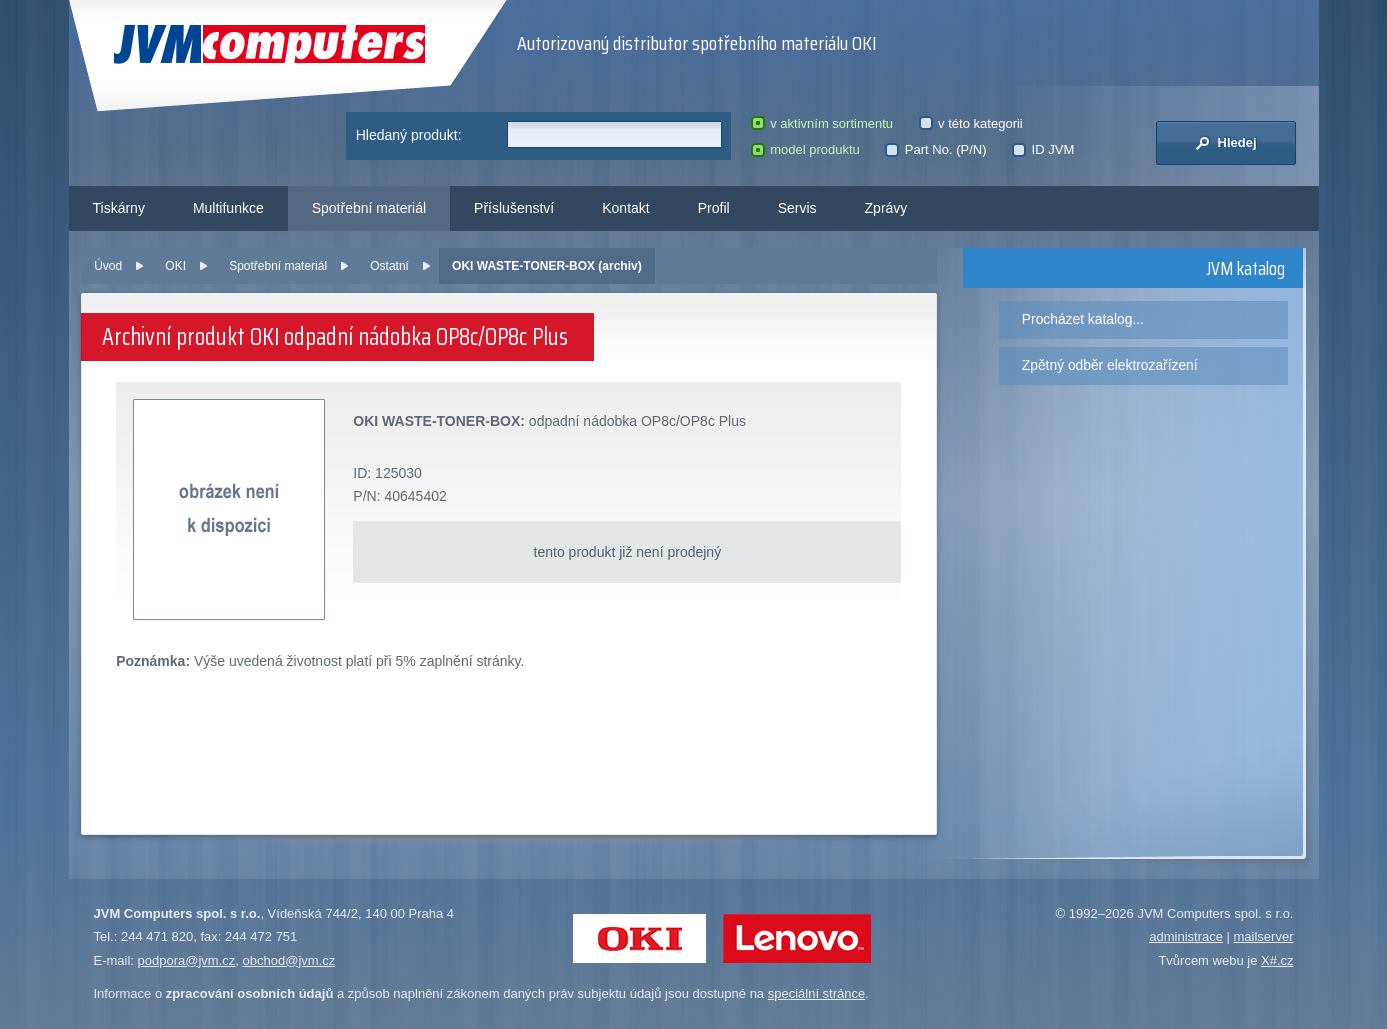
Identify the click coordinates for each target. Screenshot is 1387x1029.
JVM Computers (269, 44)
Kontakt (625, 208)
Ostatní (389, 266)
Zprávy (886, 208)
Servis (797, 208)
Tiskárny (119, 208)
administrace (1186, 936)
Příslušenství (514, 208)
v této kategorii (971, 123)
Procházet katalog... (1083, 319)
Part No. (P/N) (935, 149)
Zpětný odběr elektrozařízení (1110, 365)
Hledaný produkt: (409, 135)
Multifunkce (228, 208)
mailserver (1264, 936)
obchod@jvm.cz (289, 960)
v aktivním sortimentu (822, 123)
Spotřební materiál (369, 208)
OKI (175, 266)
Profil (714, 208)
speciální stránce (817, 993)
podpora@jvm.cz (187, 960)
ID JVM (1043, 149)
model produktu (805, 149)
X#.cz (1277, 960)
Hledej (1225, 143)
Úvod (108, 266)
